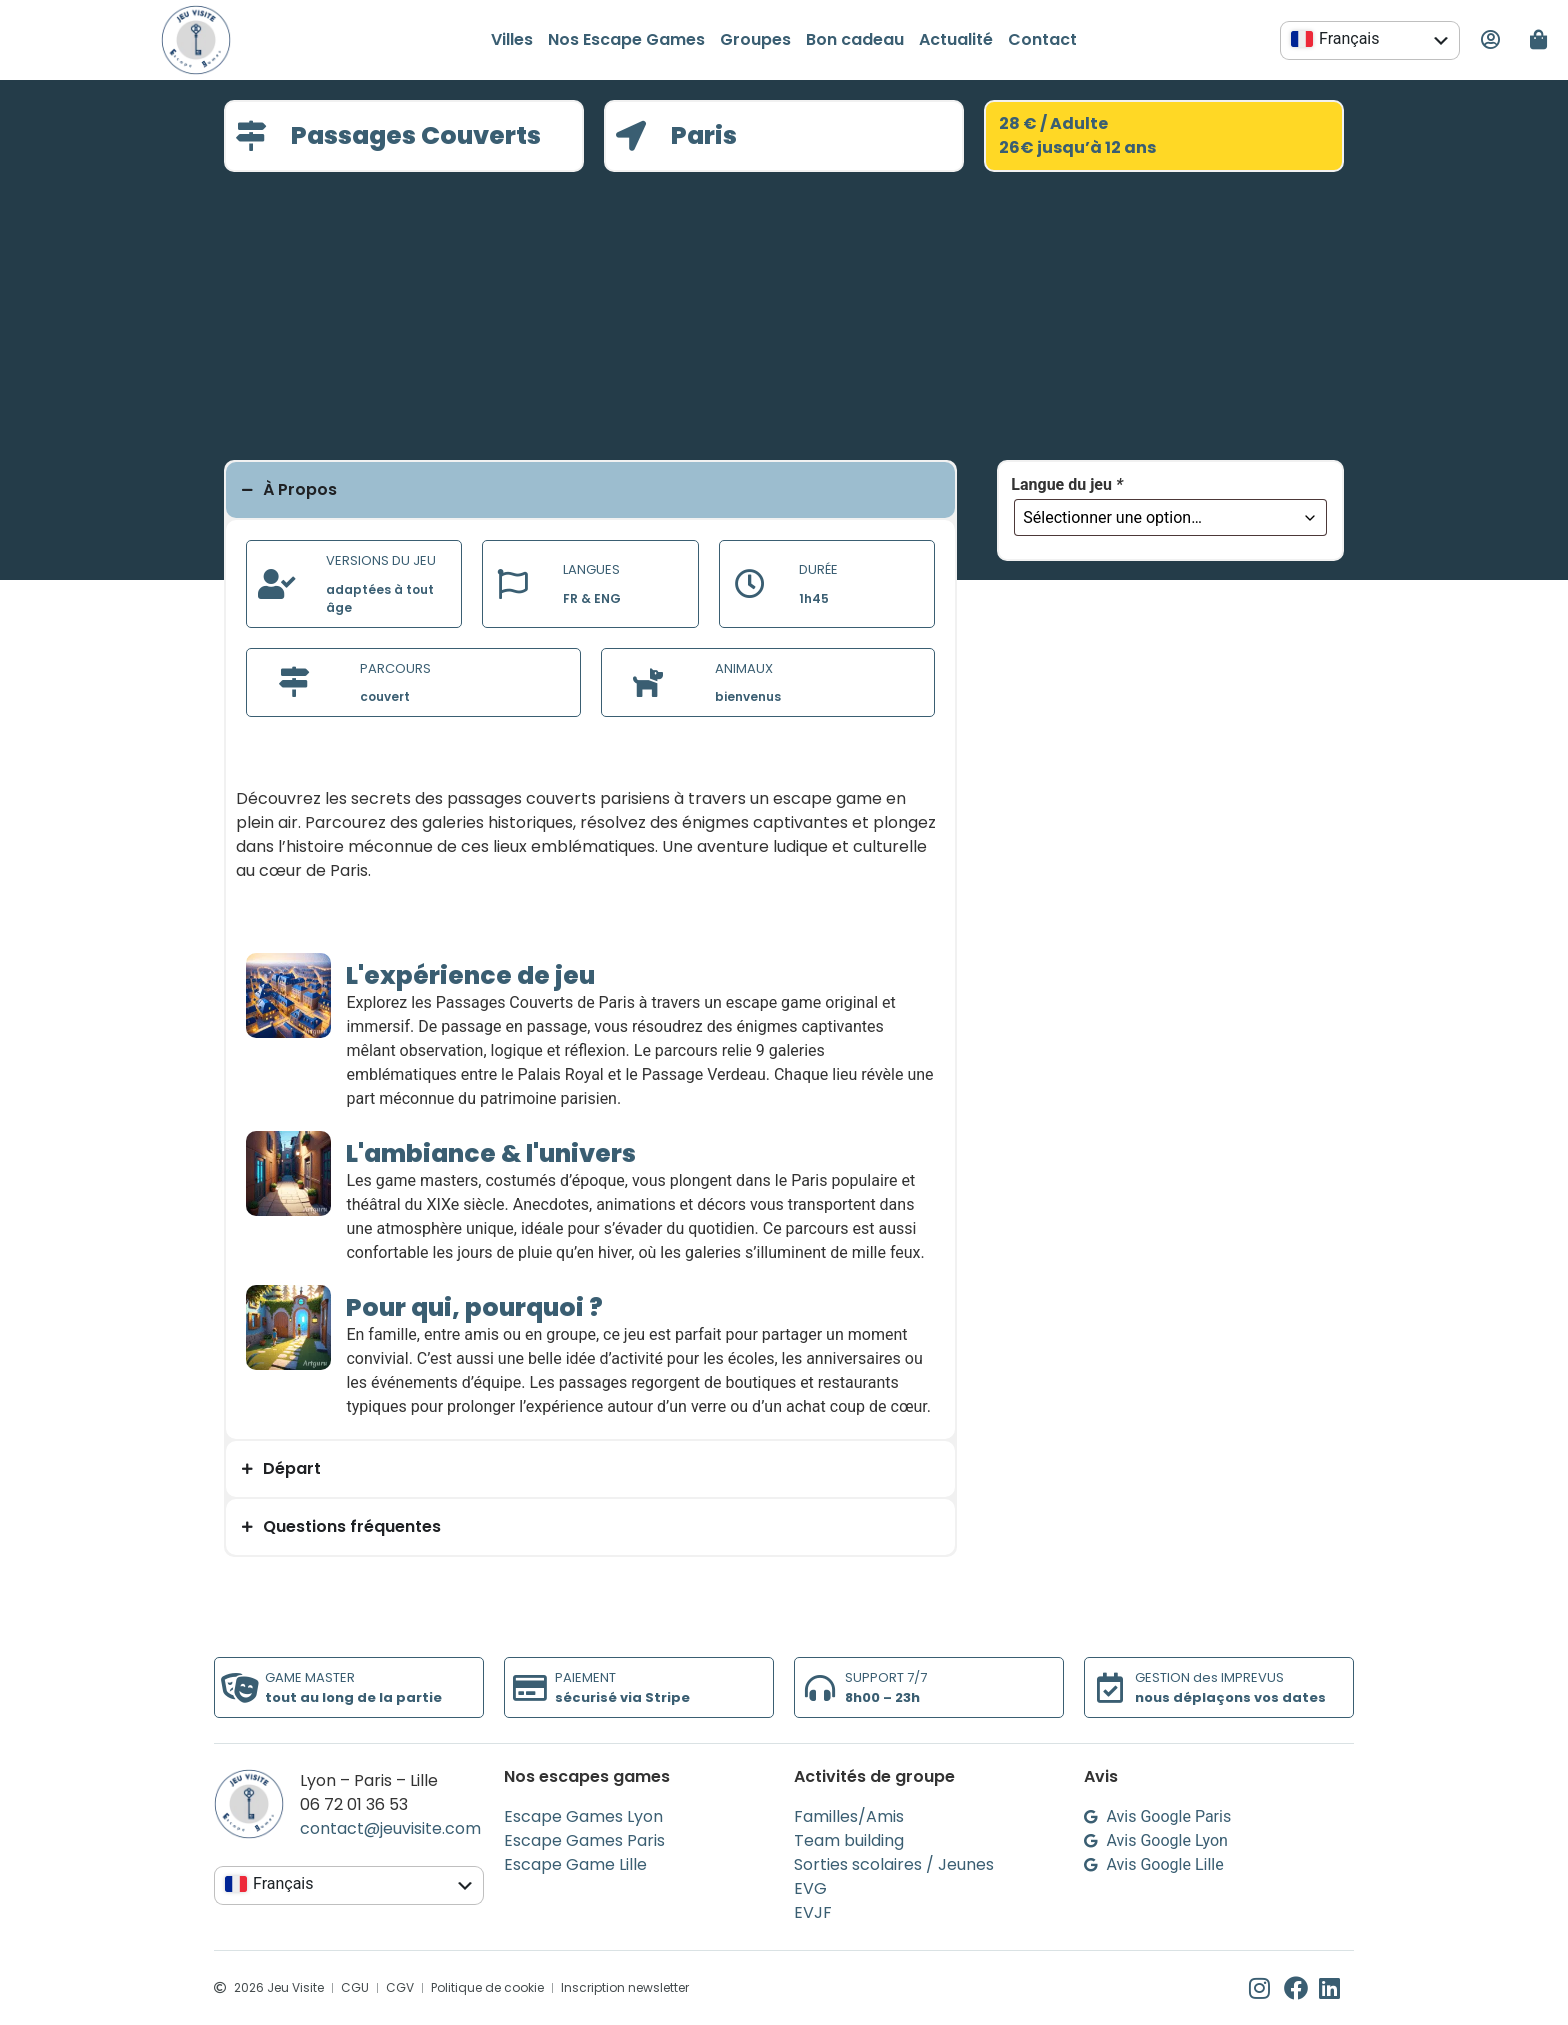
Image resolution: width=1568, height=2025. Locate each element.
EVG (810, 1888)
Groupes (755, 39)
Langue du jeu (1067, 485)
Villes (512, 39)
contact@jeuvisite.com (390, 1828)
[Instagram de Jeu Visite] (1266, 1988)
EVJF (813, 1912)
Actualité (956, 39)
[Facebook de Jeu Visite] (1301, 1988)
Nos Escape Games (626, 39)
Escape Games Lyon (583, 1816)
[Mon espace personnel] (1490, 40)
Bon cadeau (855, 39)
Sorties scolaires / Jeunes (894, 1864)
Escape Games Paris (584, 1840)
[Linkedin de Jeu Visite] (1336, 1988)
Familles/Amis (849, 1816)
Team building (849, 1840)
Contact (1042, 39)
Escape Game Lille (575, 1864)
